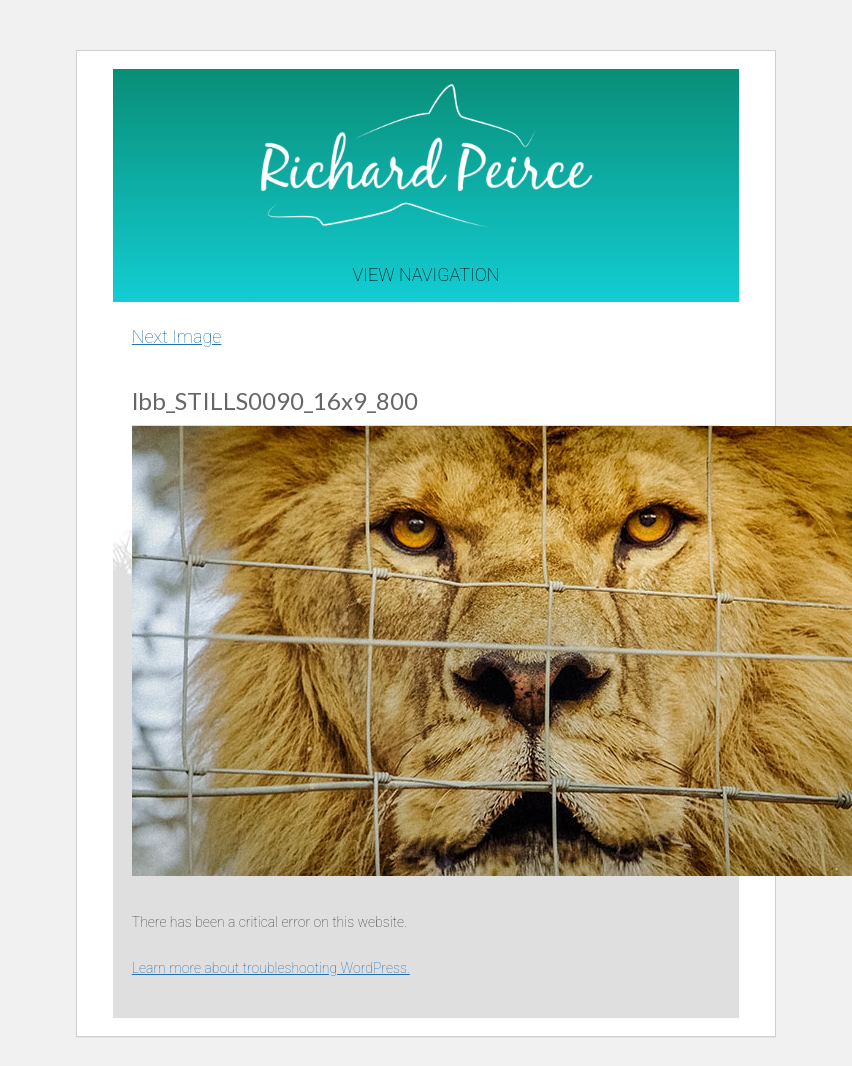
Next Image (177, 336)
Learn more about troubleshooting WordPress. (271, 968)
